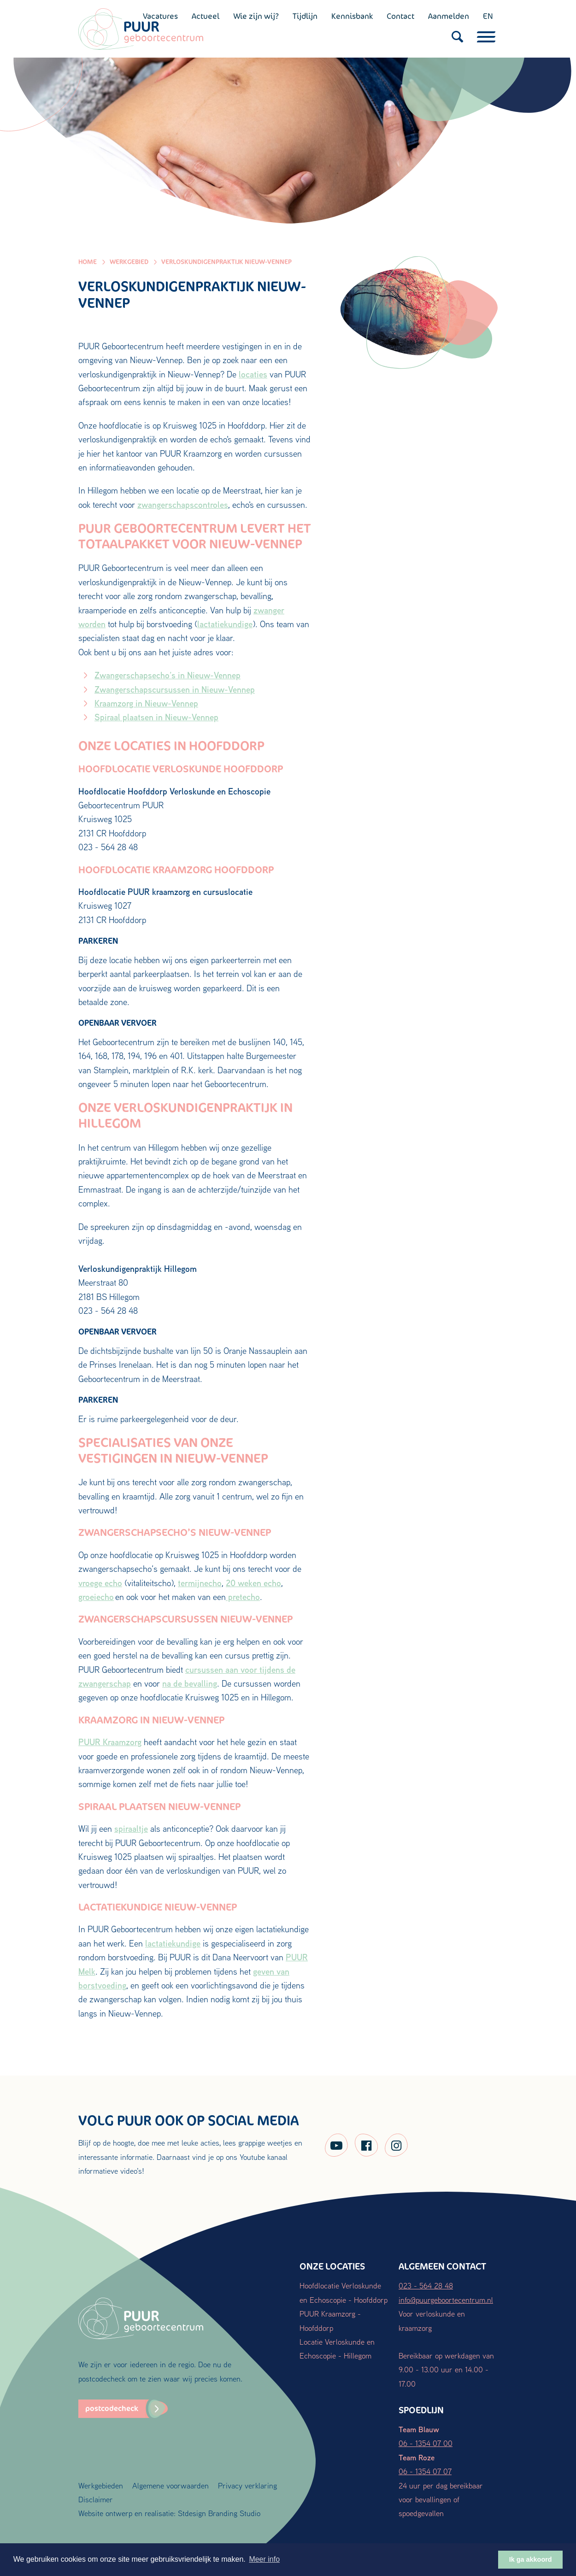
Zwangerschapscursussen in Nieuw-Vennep (174, 689)
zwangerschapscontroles (182, 505)
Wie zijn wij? (256, 16)
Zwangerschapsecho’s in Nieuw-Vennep (167, 675)
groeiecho (96, 1597)
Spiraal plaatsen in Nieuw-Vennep (156, 717)
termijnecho (200, 1583)
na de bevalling (189, 1683)
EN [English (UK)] (488, 16)
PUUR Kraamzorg (109, 1742)
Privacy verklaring (247, 2485)
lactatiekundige (225, 624)
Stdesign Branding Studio (219, 2513)
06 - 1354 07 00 (426, 2443)
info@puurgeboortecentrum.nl (446, 2300)
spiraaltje (131, 1829)
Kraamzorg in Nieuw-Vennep (146, 703)
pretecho (243, 1597)
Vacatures (160, 16)
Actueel (205, 16)
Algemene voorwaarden (170, 2485)
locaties (253, 374)
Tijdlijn (305, 16)
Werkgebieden (100, 2485)
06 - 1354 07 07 (425, 2471)
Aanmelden (448, 16)
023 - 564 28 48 (426, 2285)
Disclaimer (95, 2499)
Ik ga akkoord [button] (530, 2559)
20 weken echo (253, 1583)
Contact (400, 16)
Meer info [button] (264, 2559)
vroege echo (100, 1583)
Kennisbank (352, 16)
